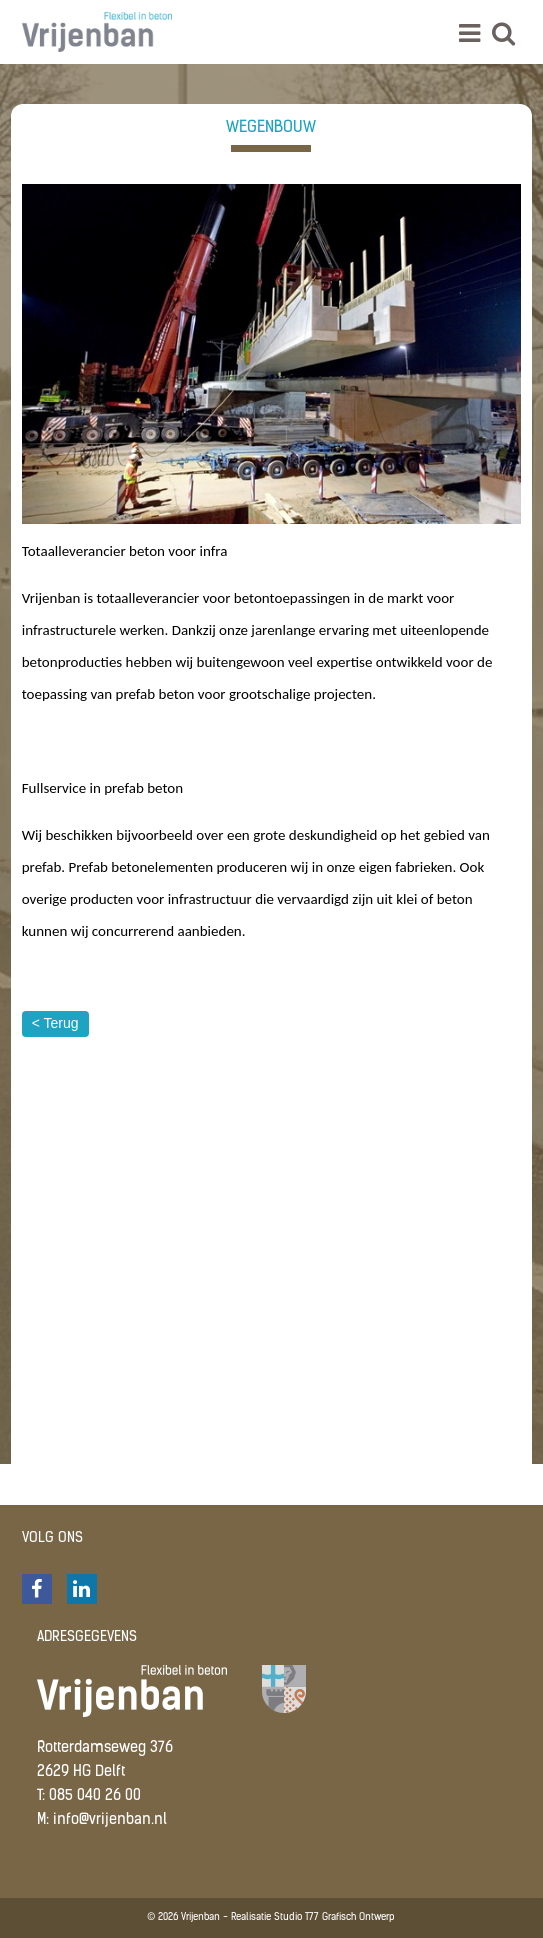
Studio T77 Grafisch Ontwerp (334, 1917)
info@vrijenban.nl (110, 1820)
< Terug (55, 1023)
